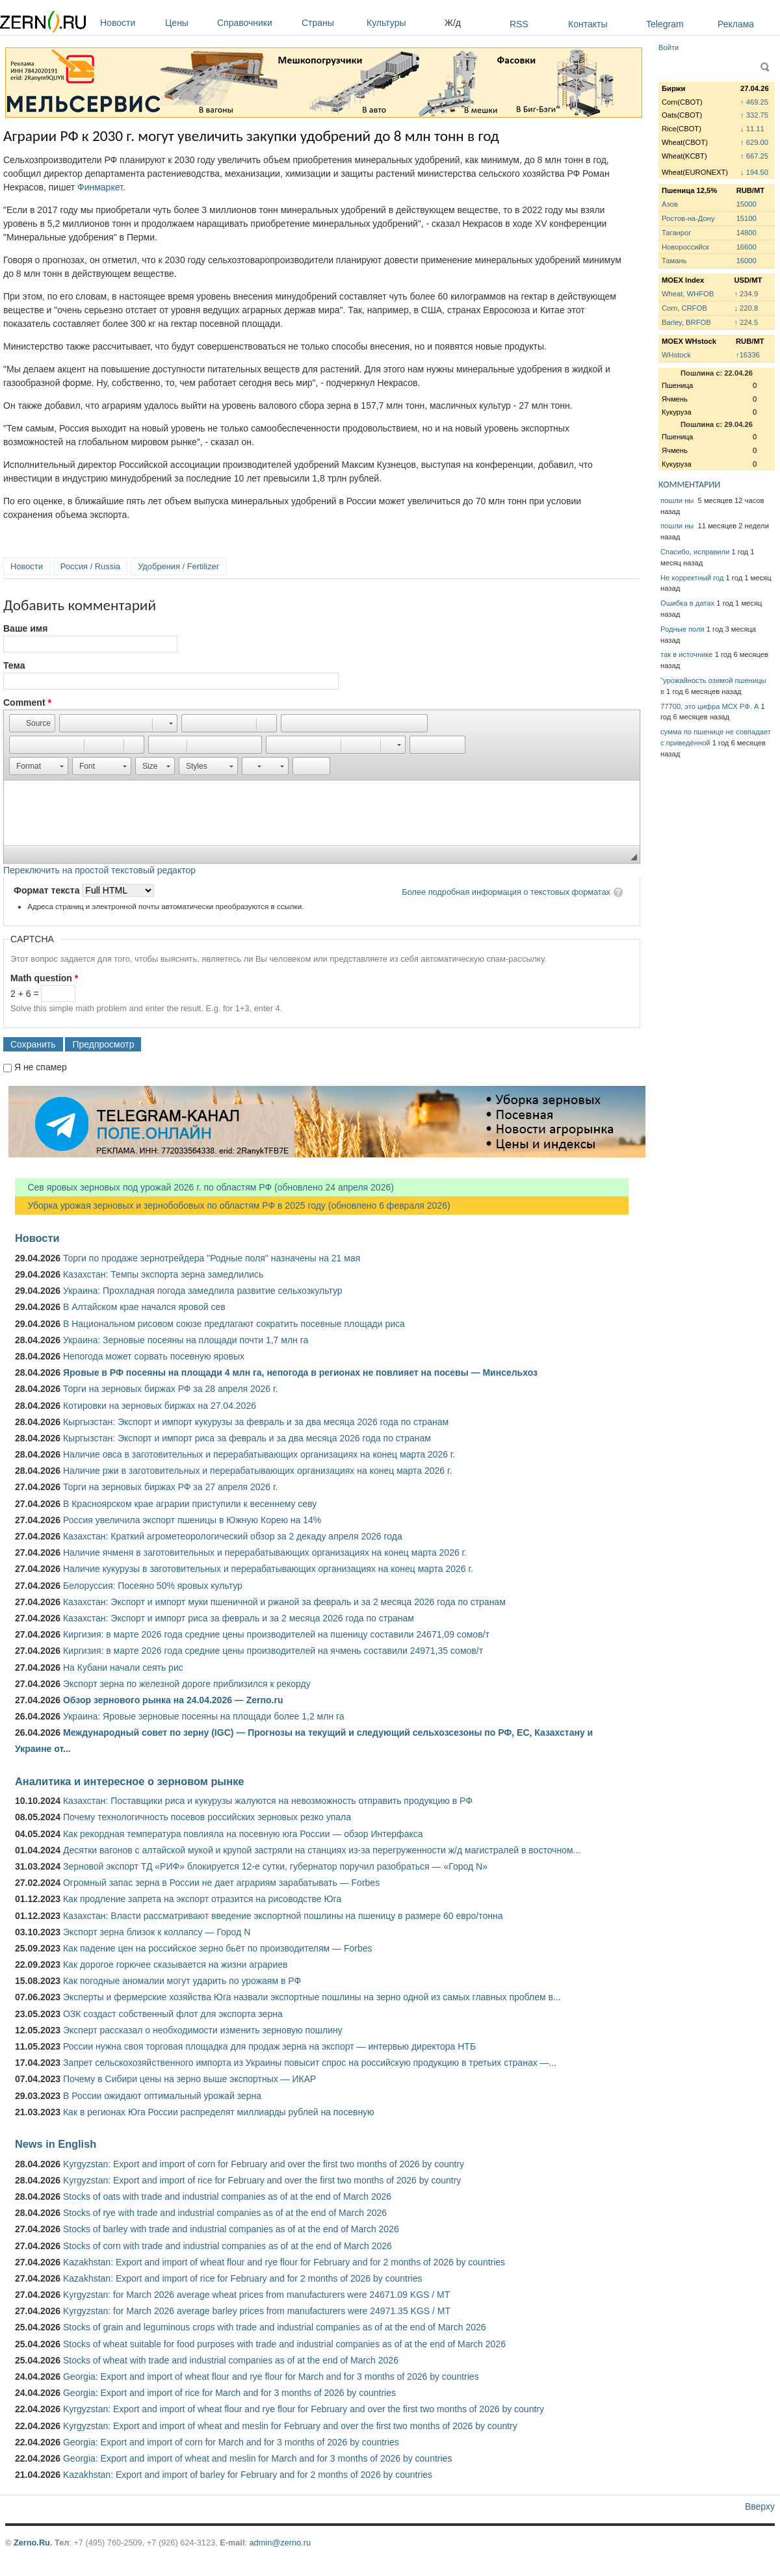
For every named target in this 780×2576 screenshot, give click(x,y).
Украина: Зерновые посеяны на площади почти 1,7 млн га (185, 1340)
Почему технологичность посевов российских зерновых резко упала (207, 1817)
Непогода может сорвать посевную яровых (153, 1356)
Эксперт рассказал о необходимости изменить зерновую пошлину (203, 2030)
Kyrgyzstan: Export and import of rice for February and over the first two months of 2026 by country (262, 2180)
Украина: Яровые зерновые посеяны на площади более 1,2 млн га (203, 1716)
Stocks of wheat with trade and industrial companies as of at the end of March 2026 (230, 2360)
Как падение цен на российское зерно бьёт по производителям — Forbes (217, 1948)
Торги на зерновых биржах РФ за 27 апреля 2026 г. (170, 1487)
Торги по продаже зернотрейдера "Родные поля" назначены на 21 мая (211, 1258)
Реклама (736, 24)
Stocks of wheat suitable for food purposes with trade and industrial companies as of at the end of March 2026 (284, 2344)
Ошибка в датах (687, 603)
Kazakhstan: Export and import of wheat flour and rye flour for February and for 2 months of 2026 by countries (284, 2262)
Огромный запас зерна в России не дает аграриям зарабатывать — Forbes (221, 1882)
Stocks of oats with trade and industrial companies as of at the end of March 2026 (227, 2196)
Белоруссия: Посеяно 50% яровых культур (152, 1585)
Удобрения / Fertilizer (178, 566)
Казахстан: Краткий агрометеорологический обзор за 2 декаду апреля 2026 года (232, 1536)
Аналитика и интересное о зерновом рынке (129, 1781)
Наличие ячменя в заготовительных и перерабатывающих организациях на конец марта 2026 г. (265, 1552)
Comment (27, 702)
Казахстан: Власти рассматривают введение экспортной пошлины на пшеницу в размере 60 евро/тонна (283, 1916)
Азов (670, 204)
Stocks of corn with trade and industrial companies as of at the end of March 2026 (227, 2246)
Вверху (760, 2506)
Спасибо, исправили (694, 552)
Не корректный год (691, 578)
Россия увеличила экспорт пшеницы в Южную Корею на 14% (192, 1520)
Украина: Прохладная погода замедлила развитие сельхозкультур (203, 1290)
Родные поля (682, 629)
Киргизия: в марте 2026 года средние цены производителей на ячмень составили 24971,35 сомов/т (273, 1650)
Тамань (674, 260)
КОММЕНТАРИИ (689, 484)
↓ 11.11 (752, 129)
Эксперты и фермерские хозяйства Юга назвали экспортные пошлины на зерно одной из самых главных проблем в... (312, 1997)
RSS (519, 24)
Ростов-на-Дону (688, 218)
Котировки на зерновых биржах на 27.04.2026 (159, 1405)
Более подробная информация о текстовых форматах (506, 892)
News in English (55, 2144)
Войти (668, 47)
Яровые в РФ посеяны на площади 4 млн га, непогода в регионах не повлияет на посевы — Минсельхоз (300, 1372)
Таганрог (676, 233)
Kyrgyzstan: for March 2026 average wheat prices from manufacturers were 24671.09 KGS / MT (256, 2294)
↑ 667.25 (754, 156)
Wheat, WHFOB (688, 294)
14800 (746, 233)
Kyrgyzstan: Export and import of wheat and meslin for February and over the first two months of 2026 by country (290, 2426)
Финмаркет (100, 187)
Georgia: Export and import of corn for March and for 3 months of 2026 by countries (231, 2442)
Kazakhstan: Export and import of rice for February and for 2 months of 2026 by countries (242, 2278)
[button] (32, 723)
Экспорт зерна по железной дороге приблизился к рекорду (187, 1684)
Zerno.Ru (32, 2542)
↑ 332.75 (754, 115)
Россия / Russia (90, 566)
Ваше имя (25, 628)
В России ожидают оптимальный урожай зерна (162, 2096)
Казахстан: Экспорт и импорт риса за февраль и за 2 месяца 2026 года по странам (238, 1618)
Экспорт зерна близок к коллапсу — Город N (156, 1932)
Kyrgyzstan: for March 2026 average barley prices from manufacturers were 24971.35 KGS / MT (256, 2311)
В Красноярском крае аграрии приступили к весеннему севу (190, 1504)
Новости (129, 22)
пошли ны (678, 500)
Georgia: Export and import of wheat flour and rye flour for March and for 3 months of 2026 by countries (271, 2376)
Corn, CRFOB (684, 308)
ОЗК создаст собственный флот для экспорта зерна (173, 2014)
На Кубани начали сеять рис (123, 1667)
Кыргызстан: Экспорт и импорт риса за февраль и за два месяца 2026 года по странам (247, 1438)
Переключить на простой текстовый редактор (99, 870)
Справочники (256, 22)
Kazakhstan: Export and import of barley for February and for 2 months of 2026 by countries (247, 2474)
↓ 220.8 (746, 308)
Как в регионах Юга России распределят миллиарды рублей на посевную (218, 2112)
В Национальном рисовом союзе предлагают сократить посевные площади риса (234, 1324)
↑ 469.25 (754, 102)
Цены (188, 22)
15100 (746, 218)
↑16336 (748, 355)
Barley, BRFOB (686, 322)
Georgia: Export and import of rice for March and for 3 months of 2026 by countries (229, 2393)
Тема (14, 665)
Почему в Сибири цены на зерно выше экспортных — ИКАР (189, 2079)
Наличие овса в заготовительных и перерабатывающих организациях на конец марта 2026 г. (259, 1454)
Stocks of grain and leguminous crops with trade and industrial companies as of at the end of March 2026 (274, 2327)
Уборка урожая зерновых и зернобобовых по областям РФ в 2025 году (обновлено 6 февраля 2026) (232, 1205)
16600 (746, 247)
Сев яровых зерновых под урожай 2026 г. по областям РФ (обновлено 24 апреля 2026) (204, 1187)
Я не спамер (40, 1067)
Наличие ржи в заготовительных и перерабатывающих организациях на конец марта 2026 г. (257, 1470)
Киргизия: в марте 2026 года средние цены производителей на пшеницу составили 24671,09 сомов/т (276, 1634)
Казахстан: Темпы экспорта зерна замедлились (163, 1274)
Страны (331, 22)
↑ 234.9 (746, 294)
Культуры (402, 22)
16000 (746, 260)
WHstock (676, 355)
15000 (746, 204)
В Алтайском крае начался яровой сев (144, 1307)
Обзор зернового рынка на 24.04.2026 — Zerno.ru (173, 1700)
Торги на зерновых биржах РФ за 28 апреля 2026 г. (170, 1389)
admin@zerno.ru (280, 2542)
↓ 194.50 (754, 172)
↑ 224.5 (746, 322)
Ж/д (453, 22)
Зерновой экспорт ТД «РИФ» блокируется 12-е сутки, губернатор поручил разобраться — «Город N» (275, 1866)
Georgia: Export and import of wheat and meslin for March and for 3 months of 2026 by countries (257, 2458)
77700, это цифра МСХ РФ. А (709, 706)
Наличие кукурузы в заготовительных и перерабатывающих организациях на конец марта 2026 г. (268, 1569)
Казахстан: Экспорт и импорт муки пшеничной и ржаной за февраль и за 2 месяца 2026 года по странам (284, 1602)
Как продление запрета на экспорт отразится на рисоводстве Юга (202, 1899)
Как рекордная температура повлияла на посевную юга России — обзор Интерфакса (243, 1834)
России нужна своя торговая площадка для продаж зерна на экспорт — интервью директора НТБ (269, 2046)
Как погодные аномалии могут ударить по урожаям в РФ (182, 1981)
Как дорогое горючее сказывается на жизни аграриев (175, 1964)
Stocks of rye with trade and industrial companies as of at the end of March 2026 (225, 2213)
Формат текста (48, 890)
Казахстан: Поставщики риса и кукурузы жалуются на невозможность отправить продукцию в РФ (268, 1801)
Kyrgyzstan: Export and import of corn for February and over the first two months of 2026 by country (263, 2164)
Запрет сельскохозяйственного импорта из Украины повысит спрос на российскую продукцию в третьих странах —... (309, 2062)
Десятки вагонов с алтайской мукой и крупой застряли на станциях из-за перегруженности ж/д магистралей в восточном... (321, 1850)
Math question (44, 978)
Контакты (587, 24)
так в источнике (686, 654)
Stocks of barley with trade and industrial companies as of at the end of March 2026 (231, 2229)
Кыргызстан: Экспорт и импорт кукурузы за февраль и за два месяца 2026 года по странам (255, 1422)
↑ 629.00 (754, 142)
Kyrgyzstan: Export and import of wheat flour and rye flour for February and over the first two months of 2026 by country (303, 2409)
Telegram (665, 24)
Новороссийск (685, 247)
